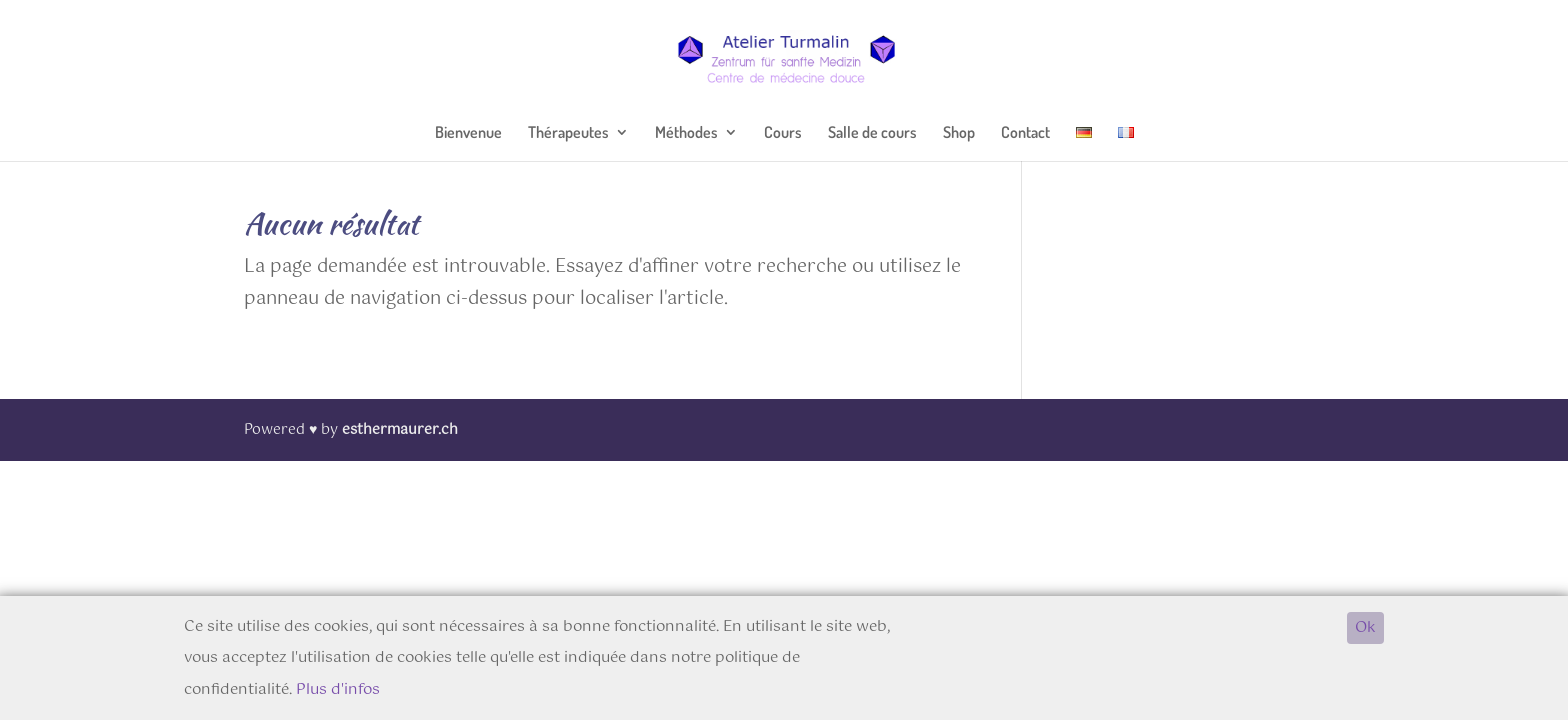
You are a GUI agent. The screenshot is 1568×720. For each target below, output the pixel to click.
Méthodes (686, 133)
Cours (783, 133)
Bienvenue (468, 133)
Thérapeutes (568, 133)
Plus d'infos (338, 689)
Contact (1025, 133)
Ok (1365, 627)
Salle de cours (872, 133)
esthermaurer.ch (400, 430)
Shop (959, 133)
